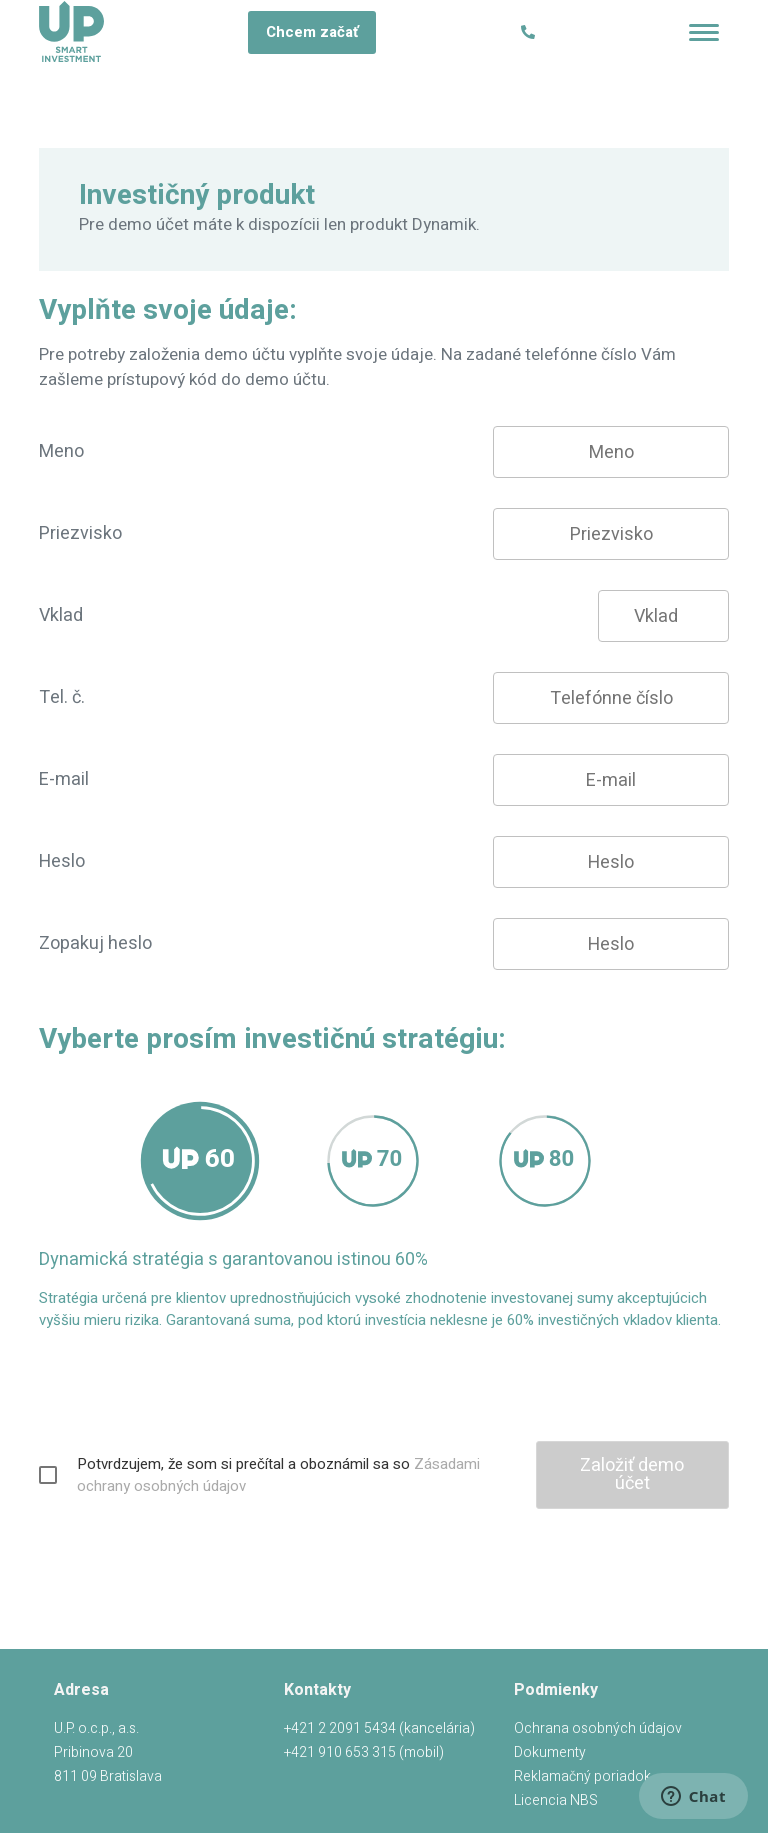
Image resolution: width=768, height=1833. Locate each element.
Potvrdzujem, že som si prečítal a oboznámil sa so (278, 1475)
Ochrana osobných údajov (598, 1728)
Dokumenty (550, 1752)
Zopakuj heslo (95, 943)
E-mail (64, 779)
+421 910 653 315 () (364, 1752)
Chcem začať (312, 32)
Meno (61, 451)
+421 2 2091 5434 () (379, 1728)
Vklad (61, 615)
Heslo (62, 861)
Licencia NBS (556, 1800)
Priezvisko (80, 533)
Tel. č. (62, 697)
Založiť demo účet (632, 1474)
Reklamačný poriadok (582, 1776)
